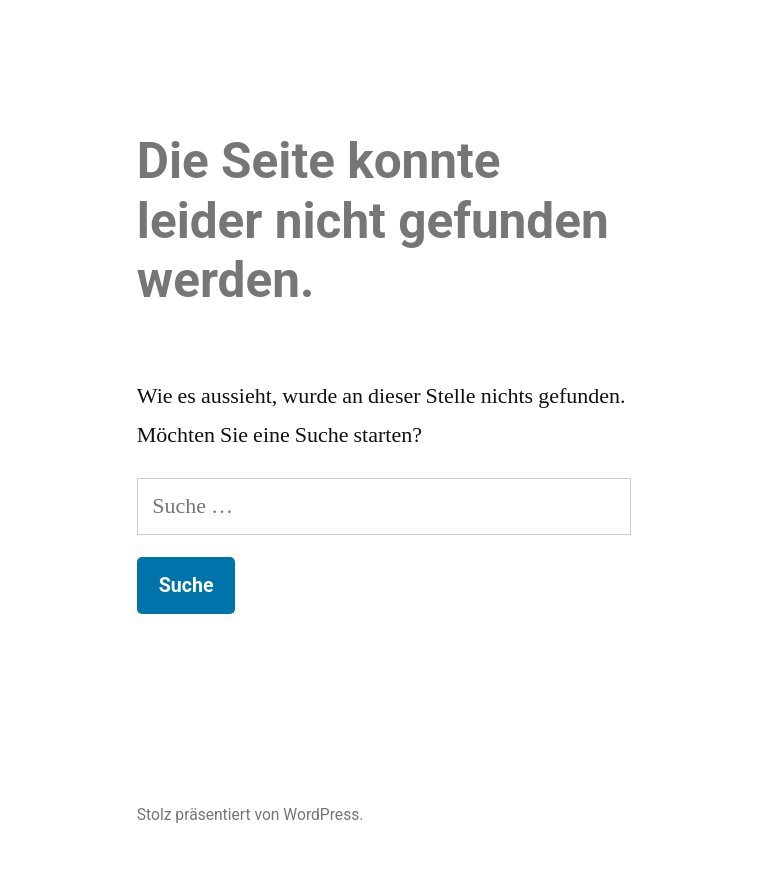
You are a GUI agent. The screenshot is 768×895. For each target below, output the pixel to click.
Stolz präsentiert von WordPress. (250, 814)
